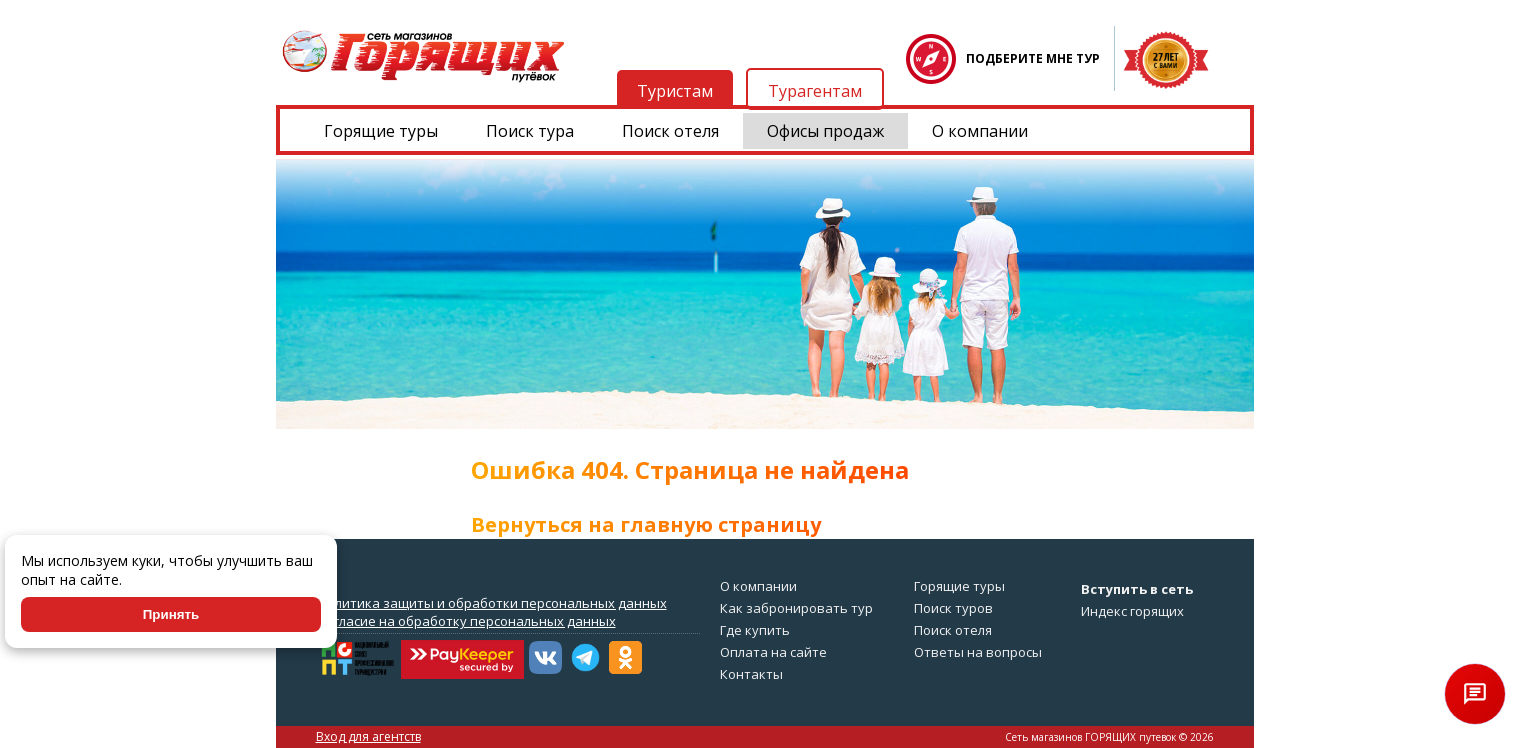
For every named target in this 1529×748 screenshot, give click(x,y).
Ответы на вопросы (978, 652)
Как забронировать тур (796, 608)
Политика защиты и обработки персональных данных (492, 603)
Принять (171, 614)
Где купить (755, 630)
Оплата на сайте (773, 652)
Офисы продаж (825, 131)
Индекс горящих (1132, 611)
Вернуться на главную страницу (646, 524)
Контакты (751, 674)
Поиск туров (953, 608)
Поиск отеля (670, 131)
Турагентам (815, 91)
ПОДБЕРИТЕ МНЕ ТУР (1033, 58)
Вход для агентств (368, 736)
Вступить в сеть (1137, 589)
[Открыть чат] (1475, 694)
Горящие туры (381, 131)
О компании (980, 131)
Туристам (675, 91)
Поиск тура (530, 131)
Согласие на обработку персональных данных (467, 621)
